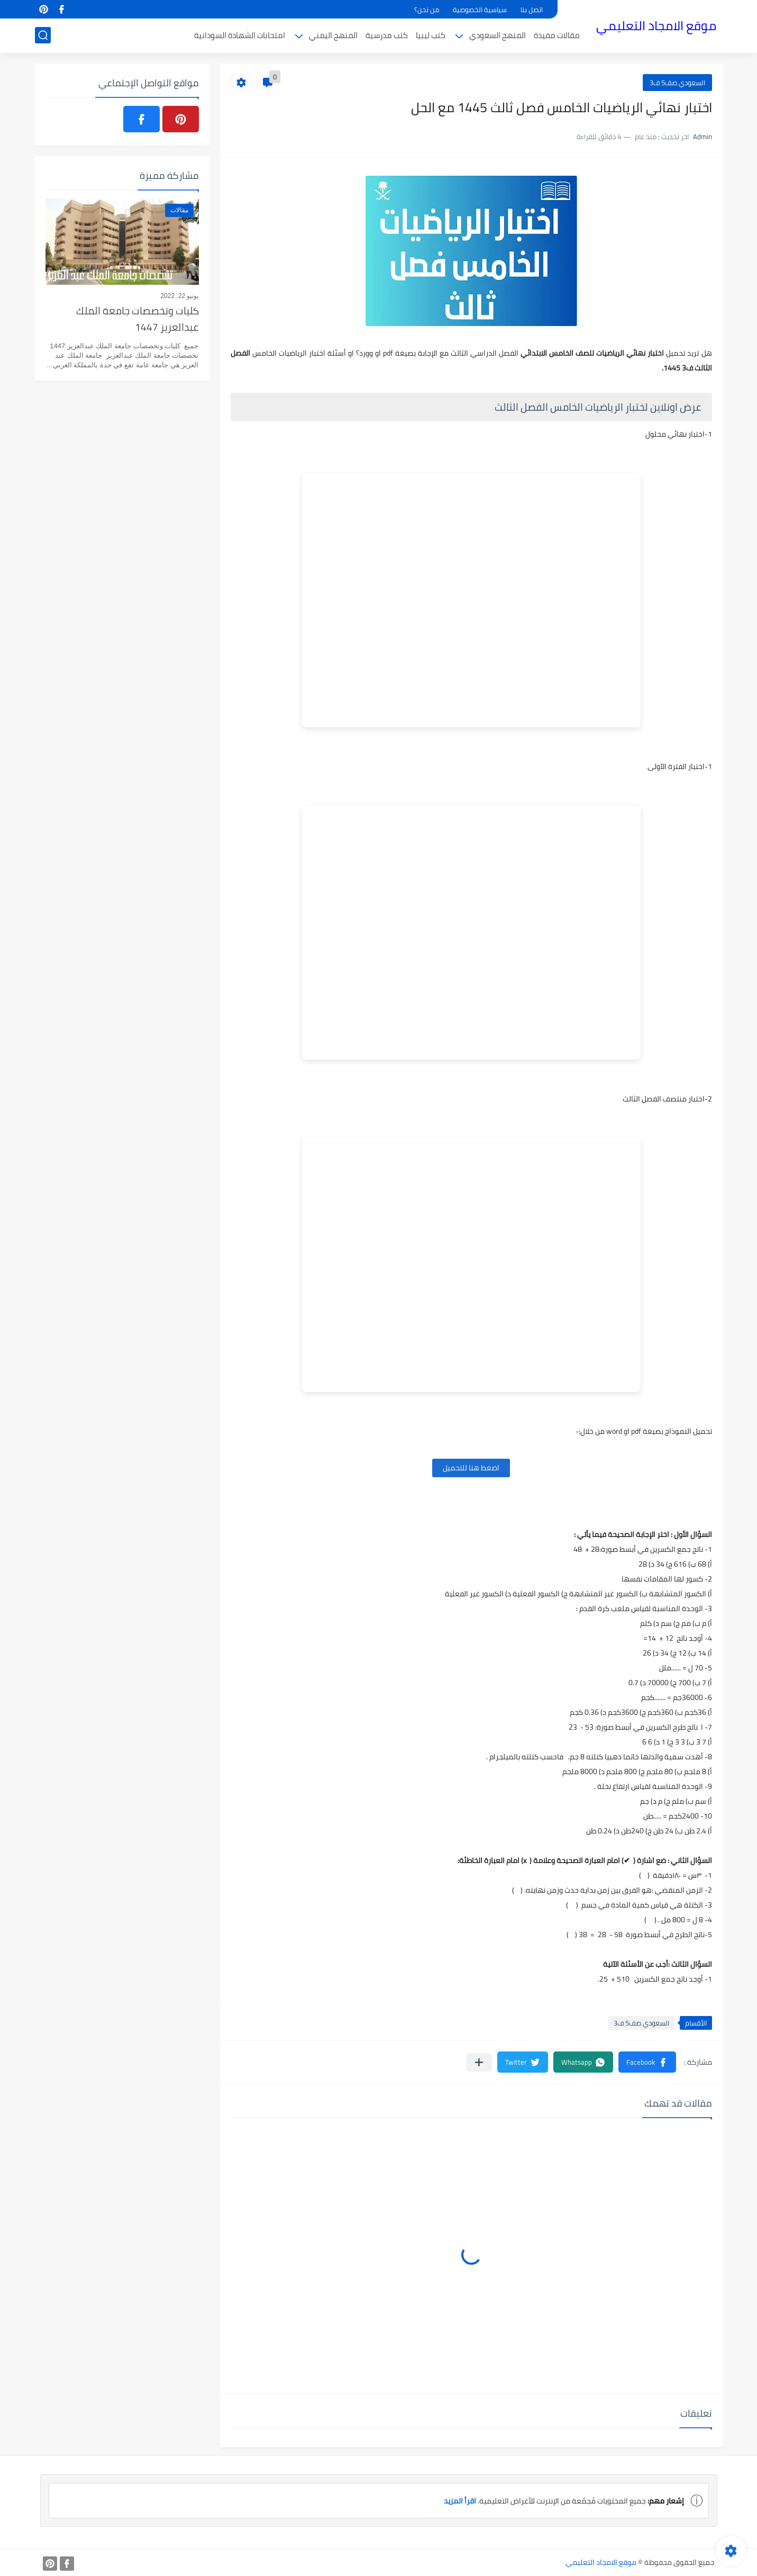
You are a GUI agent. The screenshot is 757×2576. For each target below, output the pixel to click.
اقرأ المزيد (460, 2501)
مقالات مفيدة (557, 35)
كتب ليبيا (430, 35)
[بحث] (43, 35)
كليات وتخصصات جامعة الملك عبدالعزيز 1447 (137, 319)
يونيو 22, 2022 (179, 296)
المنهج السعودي (497, 35)
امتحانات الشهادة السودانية (239, 35)
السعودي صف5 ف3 (677, 82)
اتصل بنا (532, 9)
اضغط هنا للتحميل (471, 1468)
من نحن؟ (426, 9)
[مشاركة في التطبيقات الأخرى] (479, 2062)
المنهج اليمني (333, 35)
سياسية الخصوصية (480, 9)
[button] (647, 2062)
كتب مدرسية (387, 35)
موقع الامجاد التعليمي (656, 26)
